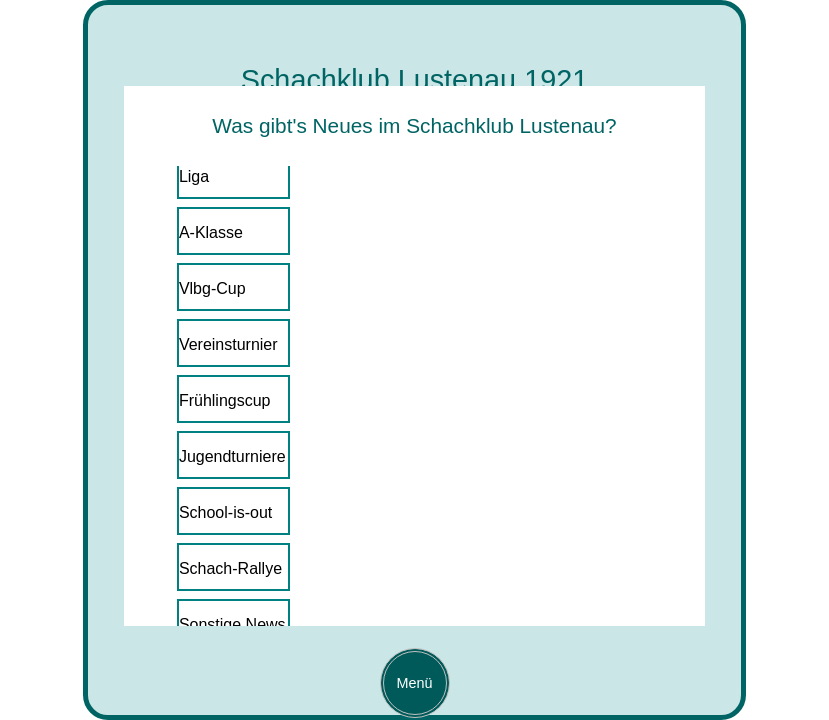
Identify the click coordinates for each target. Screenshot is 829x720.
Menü (408, 683)
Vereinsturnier (228, 344)
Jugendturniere (232, 456)
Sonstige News (232, 624)
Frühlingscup (225, 400)
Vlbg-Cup (212, 288)
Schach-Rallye (230, 568)
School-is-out (225, 512)
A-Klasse (211, 232)
